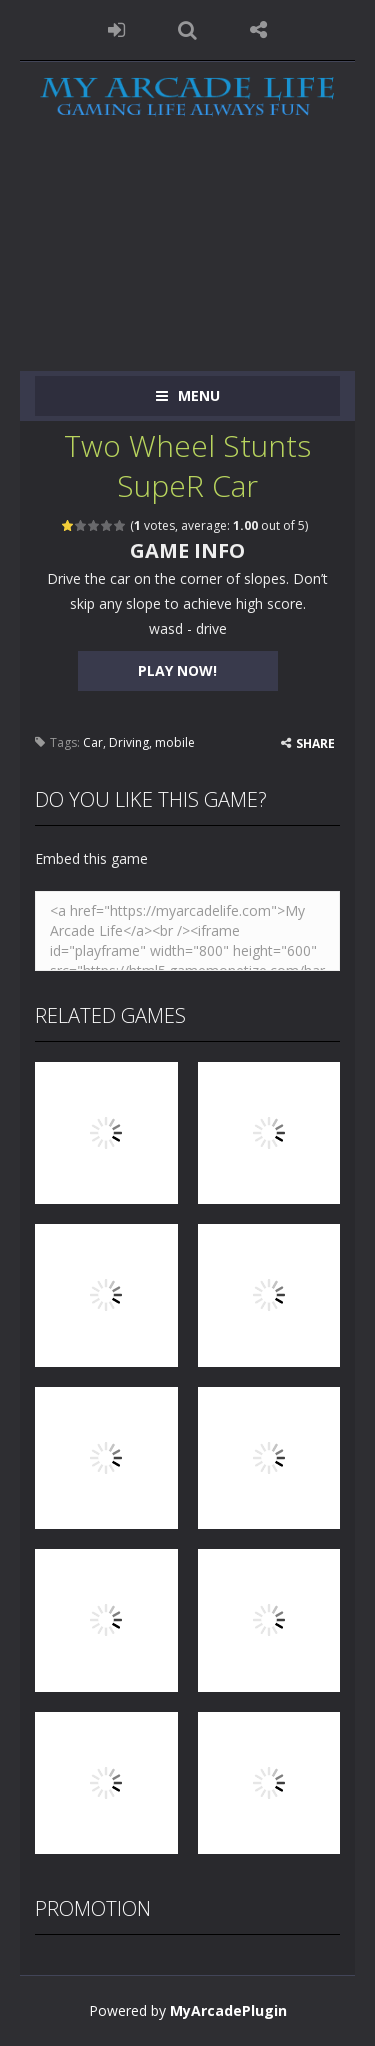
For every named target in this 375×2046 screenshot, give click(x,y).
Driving (129, 742)
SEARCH (187, 30)
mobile (175, 742)
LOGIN (116, 30)
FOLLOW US (258, 30)
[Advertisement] (187, 261)
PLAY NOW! (177, 670)
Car (93, 742)
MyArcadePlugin (228, 2010)
